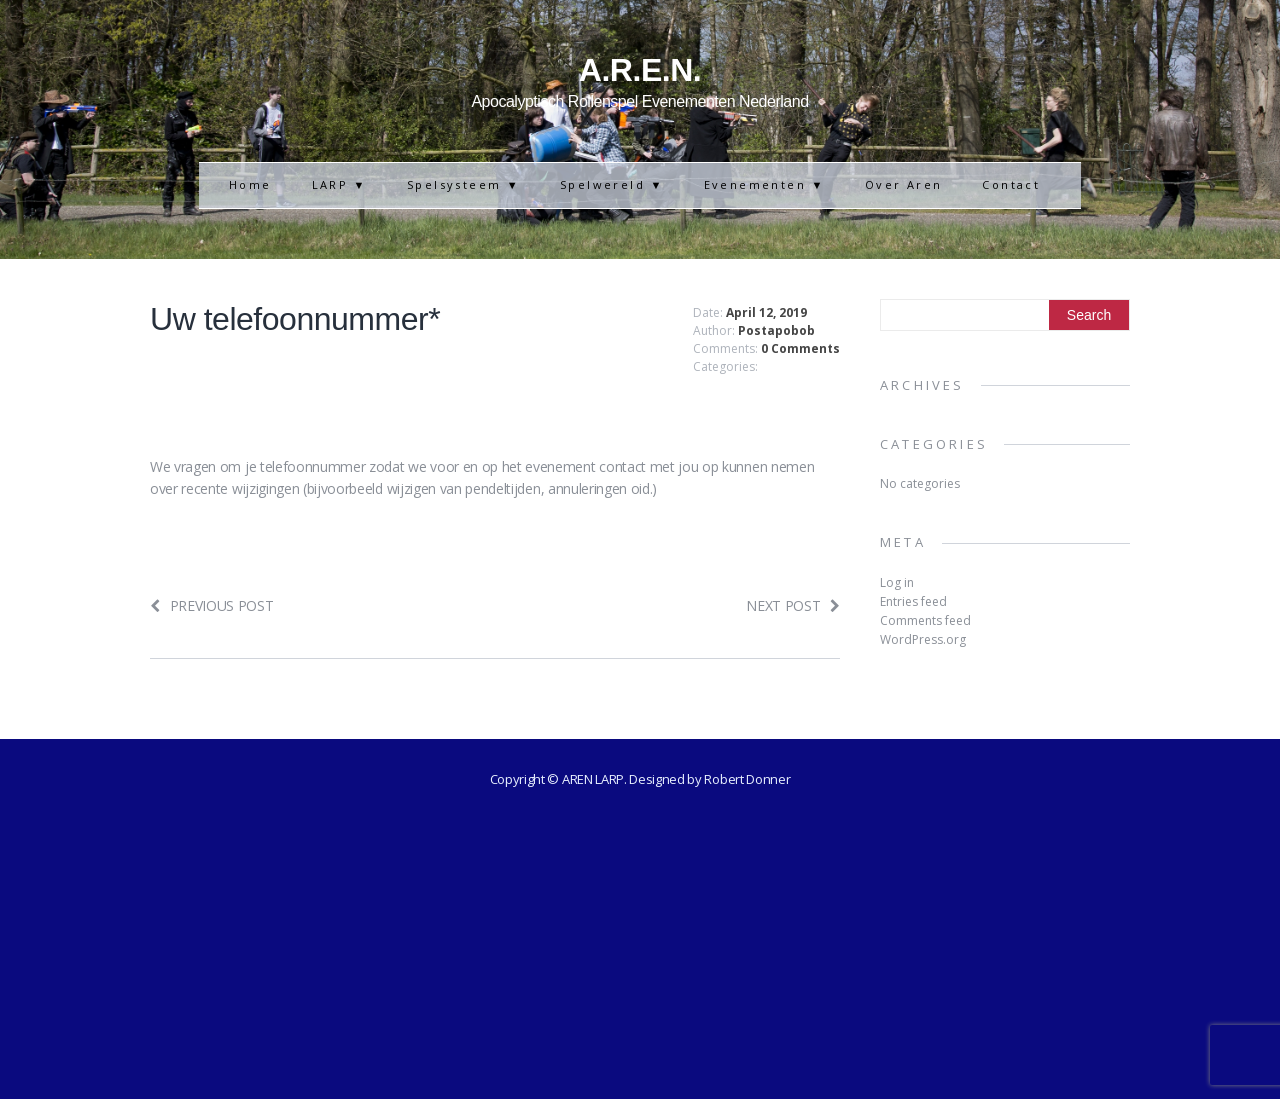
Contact (1011, 184)
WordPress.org (923, 639)
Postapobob (776, 330)
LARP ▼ (339, 184)
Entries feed (913, 601)
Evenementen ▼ (764, 184)
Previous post (212, 605)
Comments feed (925, 620)
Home (250, 184)
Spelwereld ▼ (612, 184)
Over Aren (904, 184)
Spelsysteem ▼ (463, 184)
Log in (897, 582)
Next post (793, 605)
